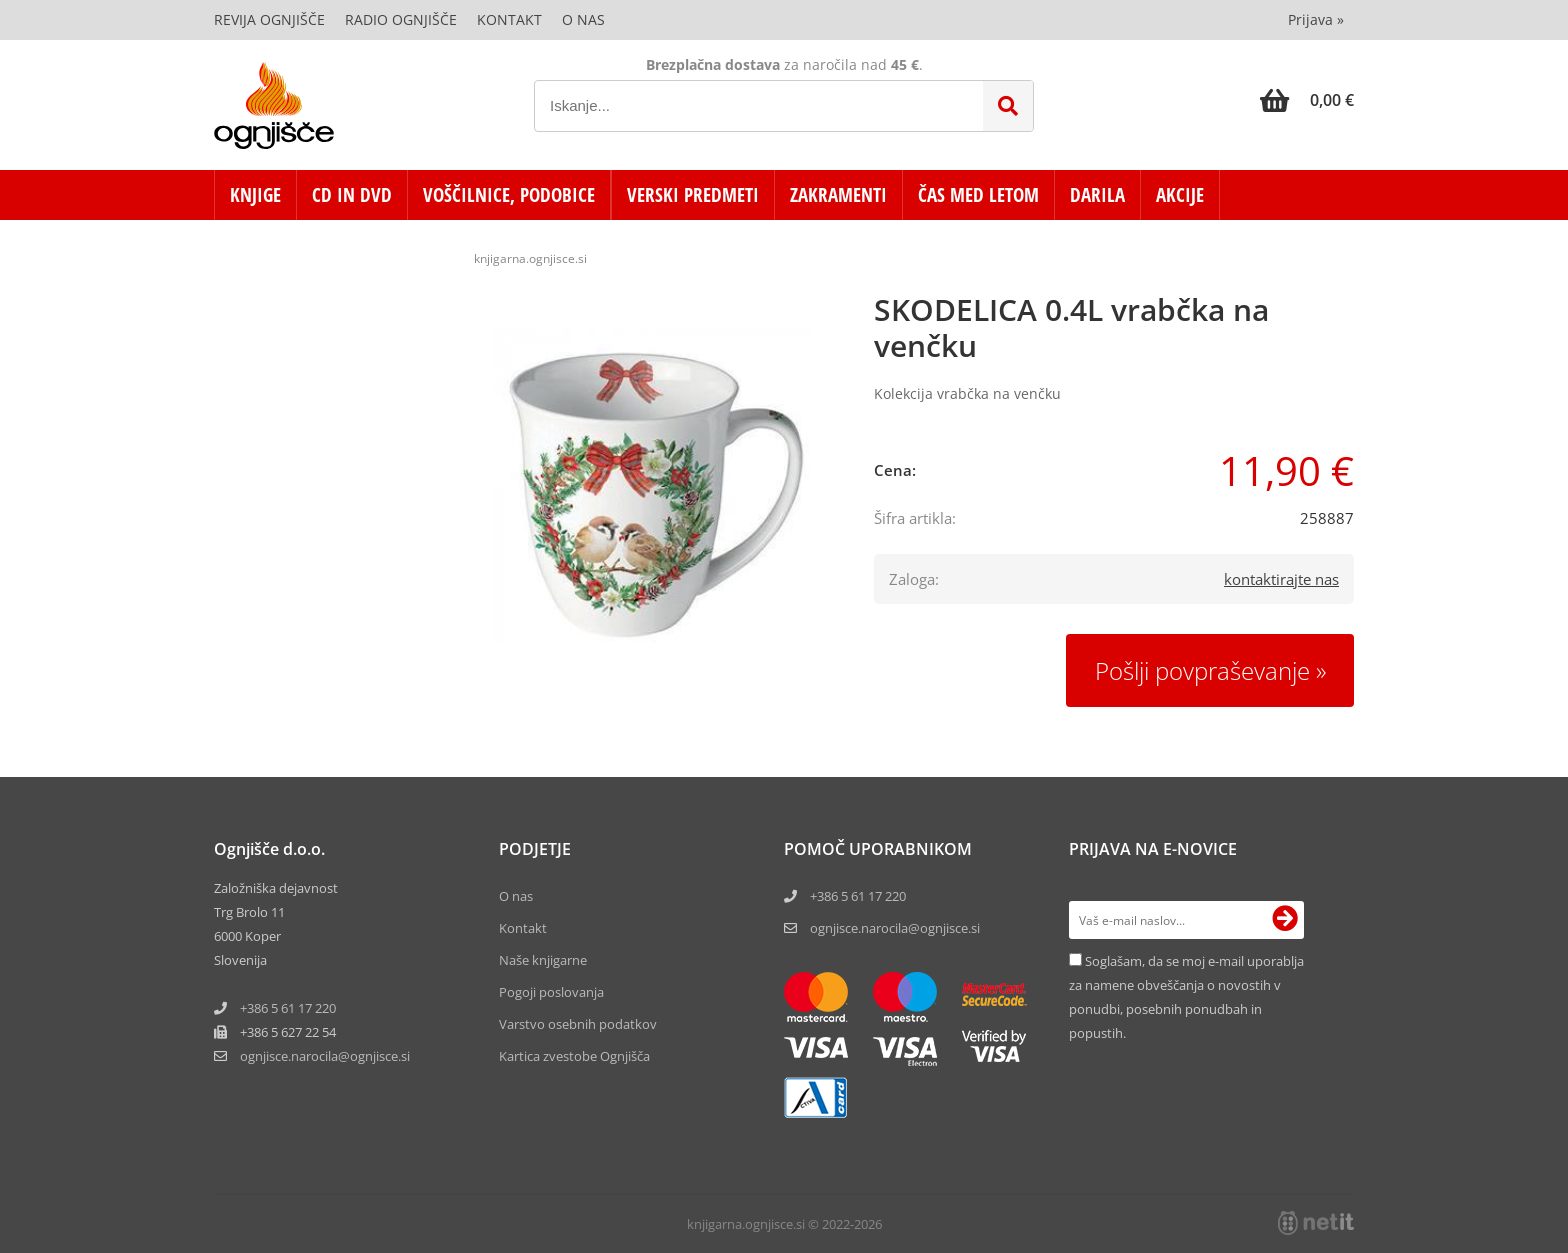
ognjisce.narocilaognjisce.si (325, 1056)
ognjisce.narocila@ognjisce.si (895, 928)
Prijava (1316, 19)
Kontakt (509, 19)
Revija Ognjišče (269, 19)
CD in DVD (352, 195)
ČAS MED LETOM (978, 195)
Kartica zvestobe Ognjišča (574, 1056)
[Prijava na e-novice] (1285, 920)
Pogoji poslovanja (551, 992)
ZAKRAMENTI (838, 195)
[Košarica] (1307, 100)
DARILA (1097, 195)
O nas (583, 19)
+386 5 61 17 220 (288, 1008)
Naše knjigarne (543, 960)
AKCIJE (1180, 195)
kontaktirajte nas (1281, 579)
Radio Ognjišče (401, 19)
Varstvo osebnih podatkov (578, 1024)
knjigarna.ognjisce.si (530, 258)
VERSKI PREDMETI (693, 195)
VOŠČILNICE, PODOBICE (509, 195)
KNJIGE (255, 195)
